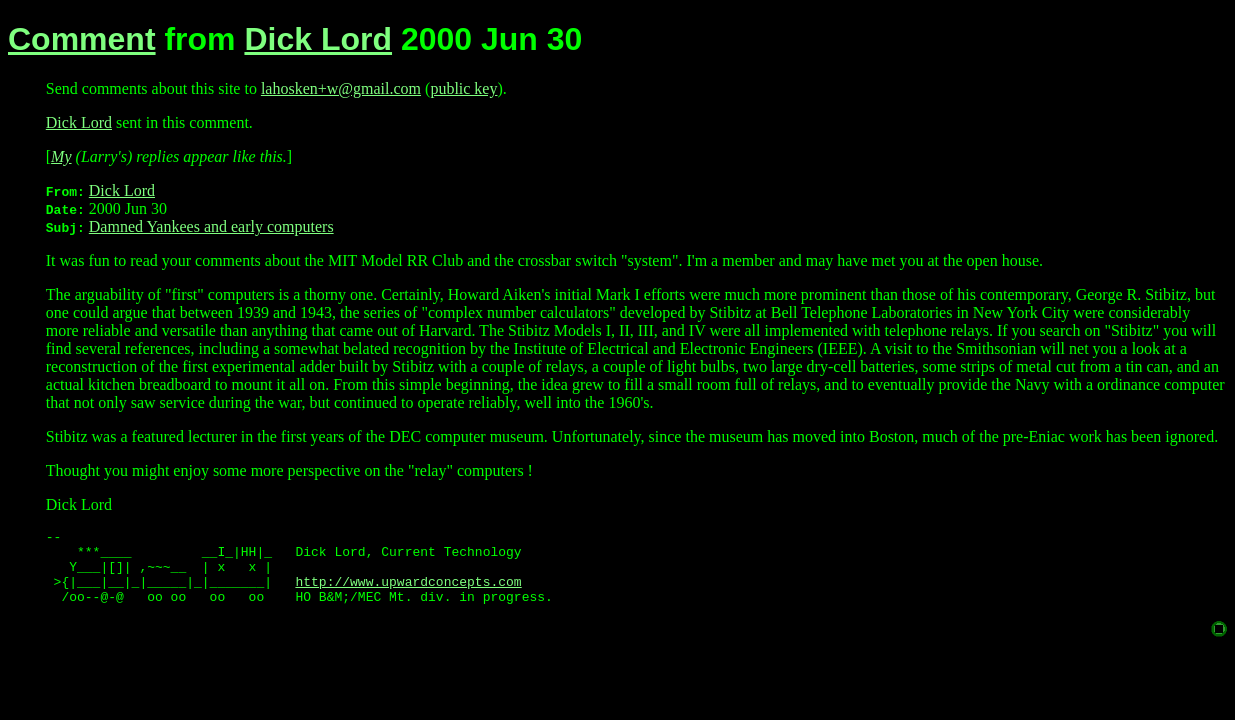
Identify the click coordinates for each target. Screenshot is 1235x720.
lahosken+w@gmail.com (341, 88)
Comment (82, 39)
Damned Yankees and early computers (211, 226)
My (61, 156)
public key (463, 88)
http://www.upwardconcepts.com (408, 593)
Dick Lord (318, 39)
